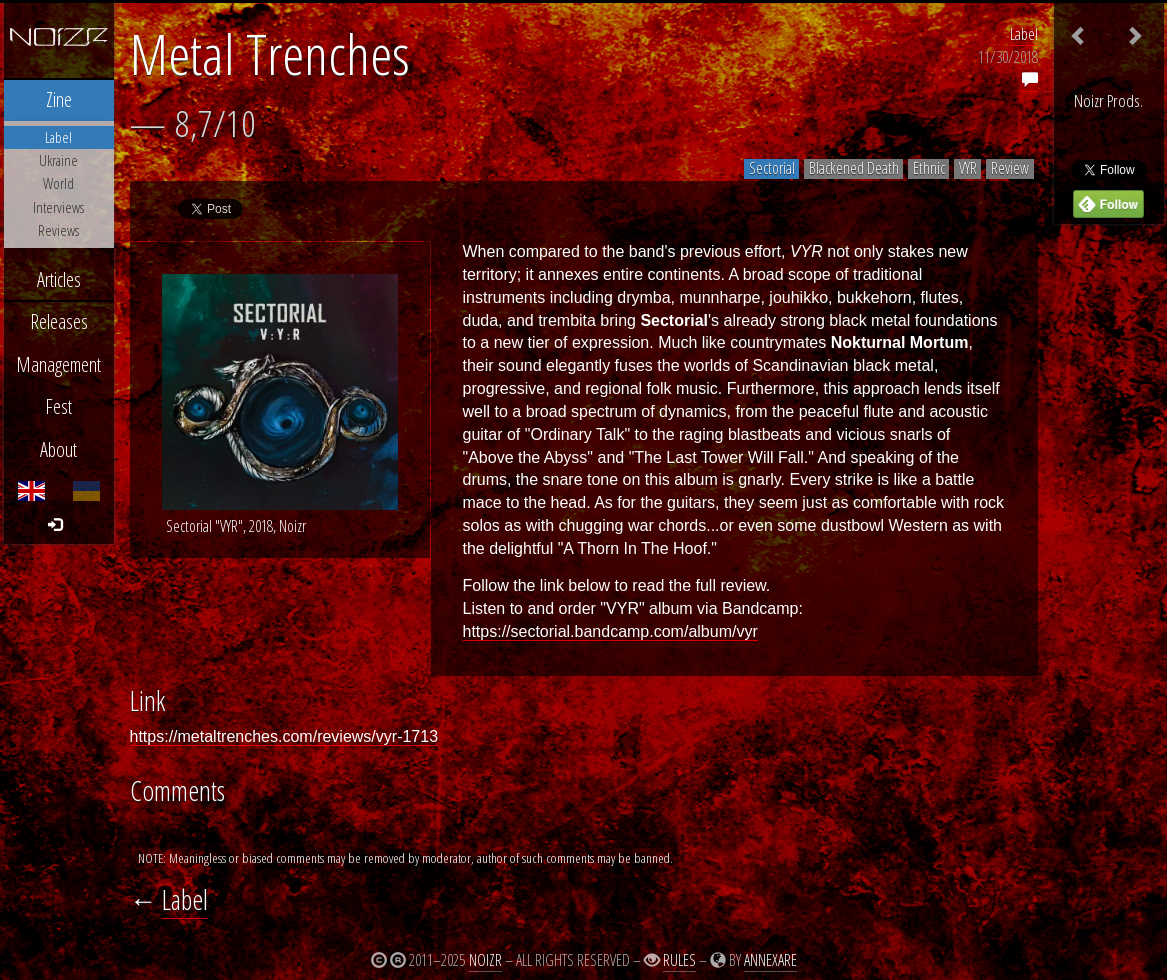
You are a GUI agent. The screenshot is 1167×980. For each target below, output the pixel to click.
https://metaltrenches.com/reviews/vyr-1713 (284, 736)
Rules (679, 960)
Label (1024, 34)
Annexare (770, 960)
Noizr (485, 960)
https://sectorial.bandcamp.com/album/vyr (610, 631)
